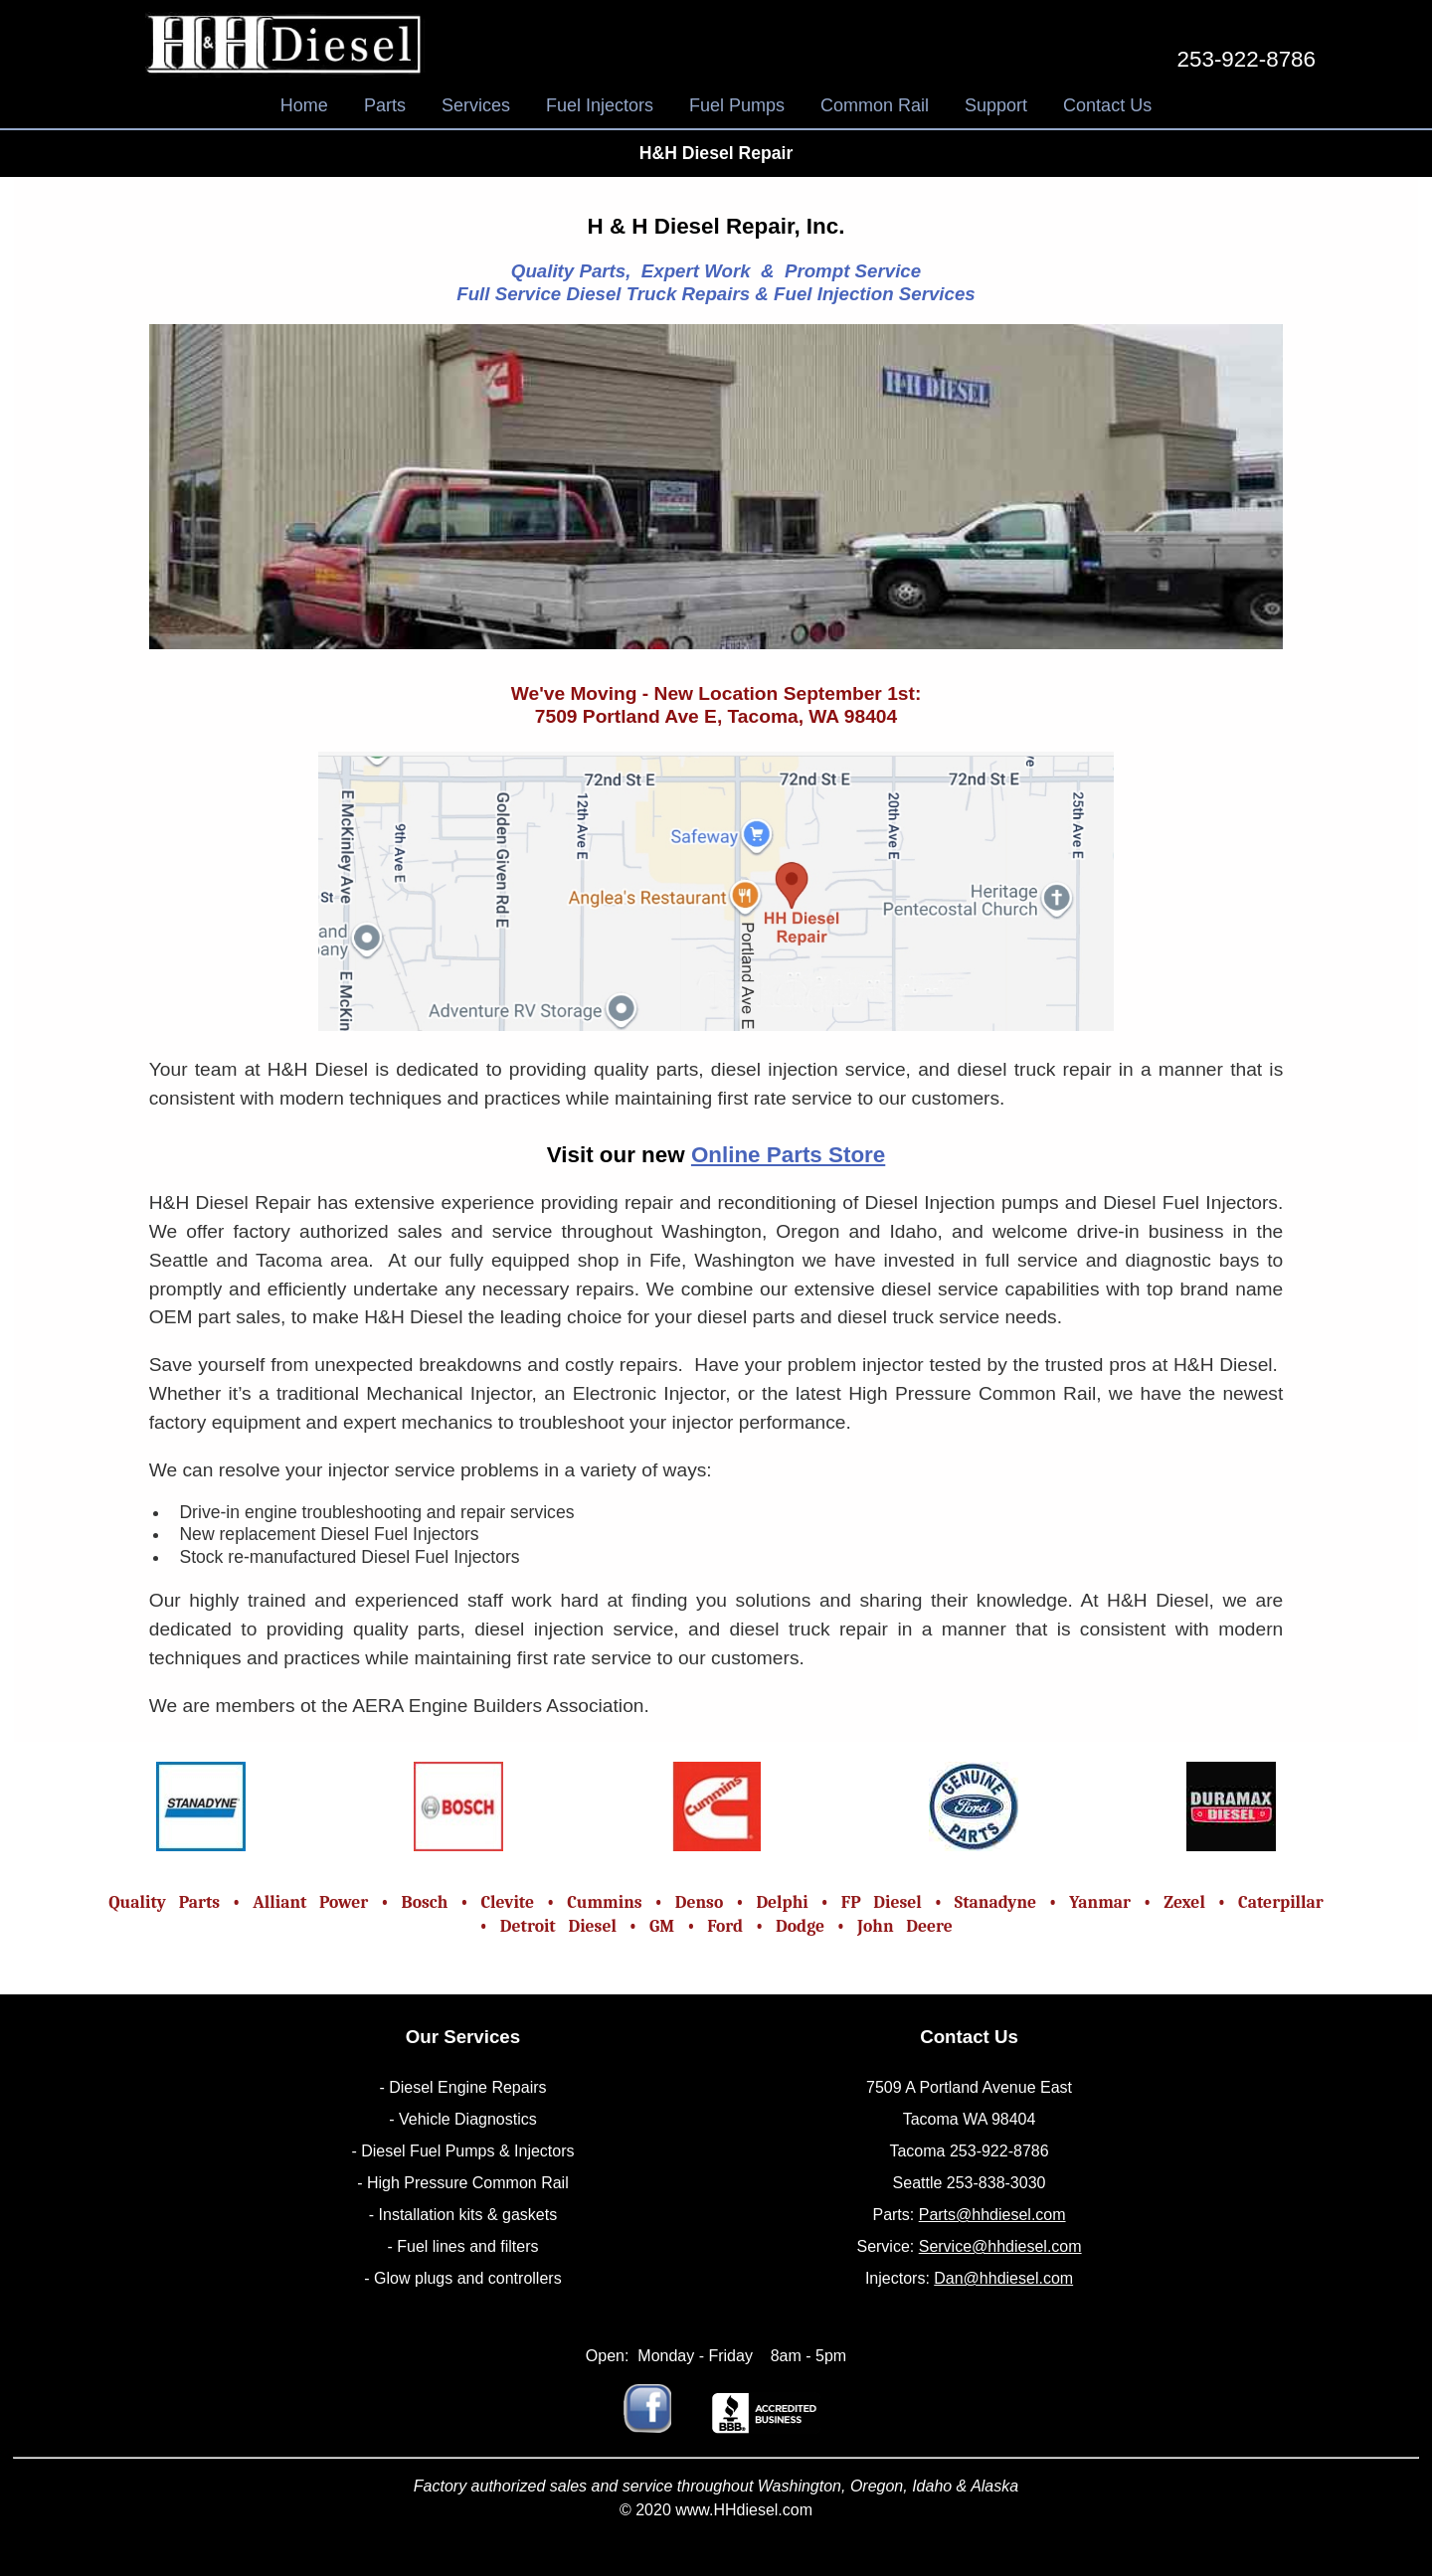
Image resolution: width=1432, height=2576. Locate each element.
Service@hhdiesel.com (1000, 2246)
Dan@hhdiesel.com (1003, 2278)
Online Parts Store (788, 1154)
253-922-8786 (1246, 59)
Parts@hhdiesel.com (992, 2214)
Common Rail (874, 105)
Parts (385, 105)
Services (476, 105)
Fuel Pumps (737, 105)
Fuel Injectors (599, 105)
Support (996, 105)
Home (304, 105)
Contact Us (1107, 105)
